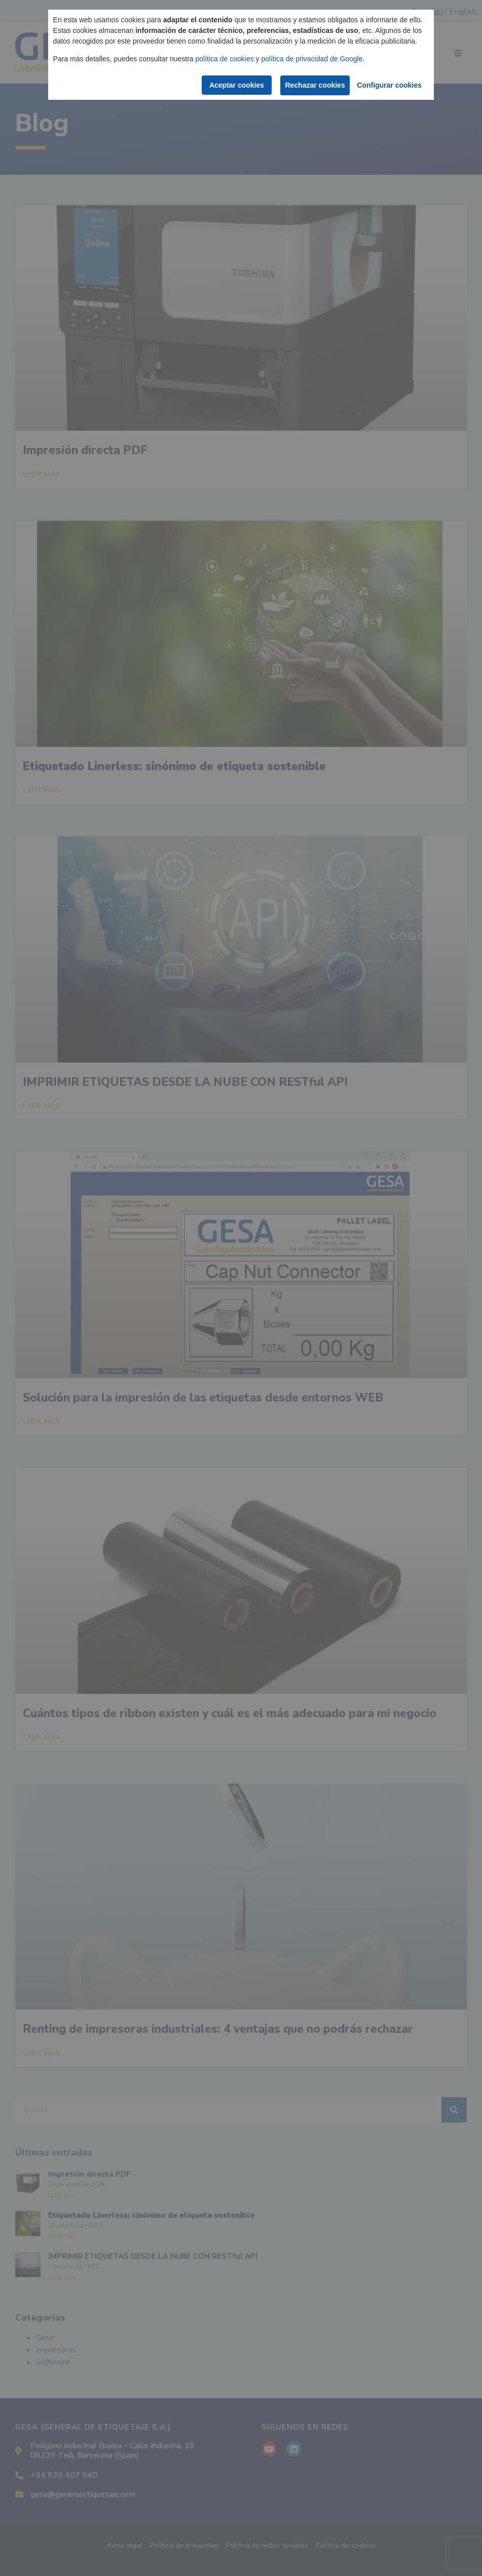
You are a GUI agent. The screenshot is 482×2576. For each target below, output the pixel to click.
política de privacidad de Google (312, 59)
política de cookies (225, 59)
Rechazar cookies (315, 85)
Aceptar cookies (234, 85)
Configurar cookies (389, 85)
